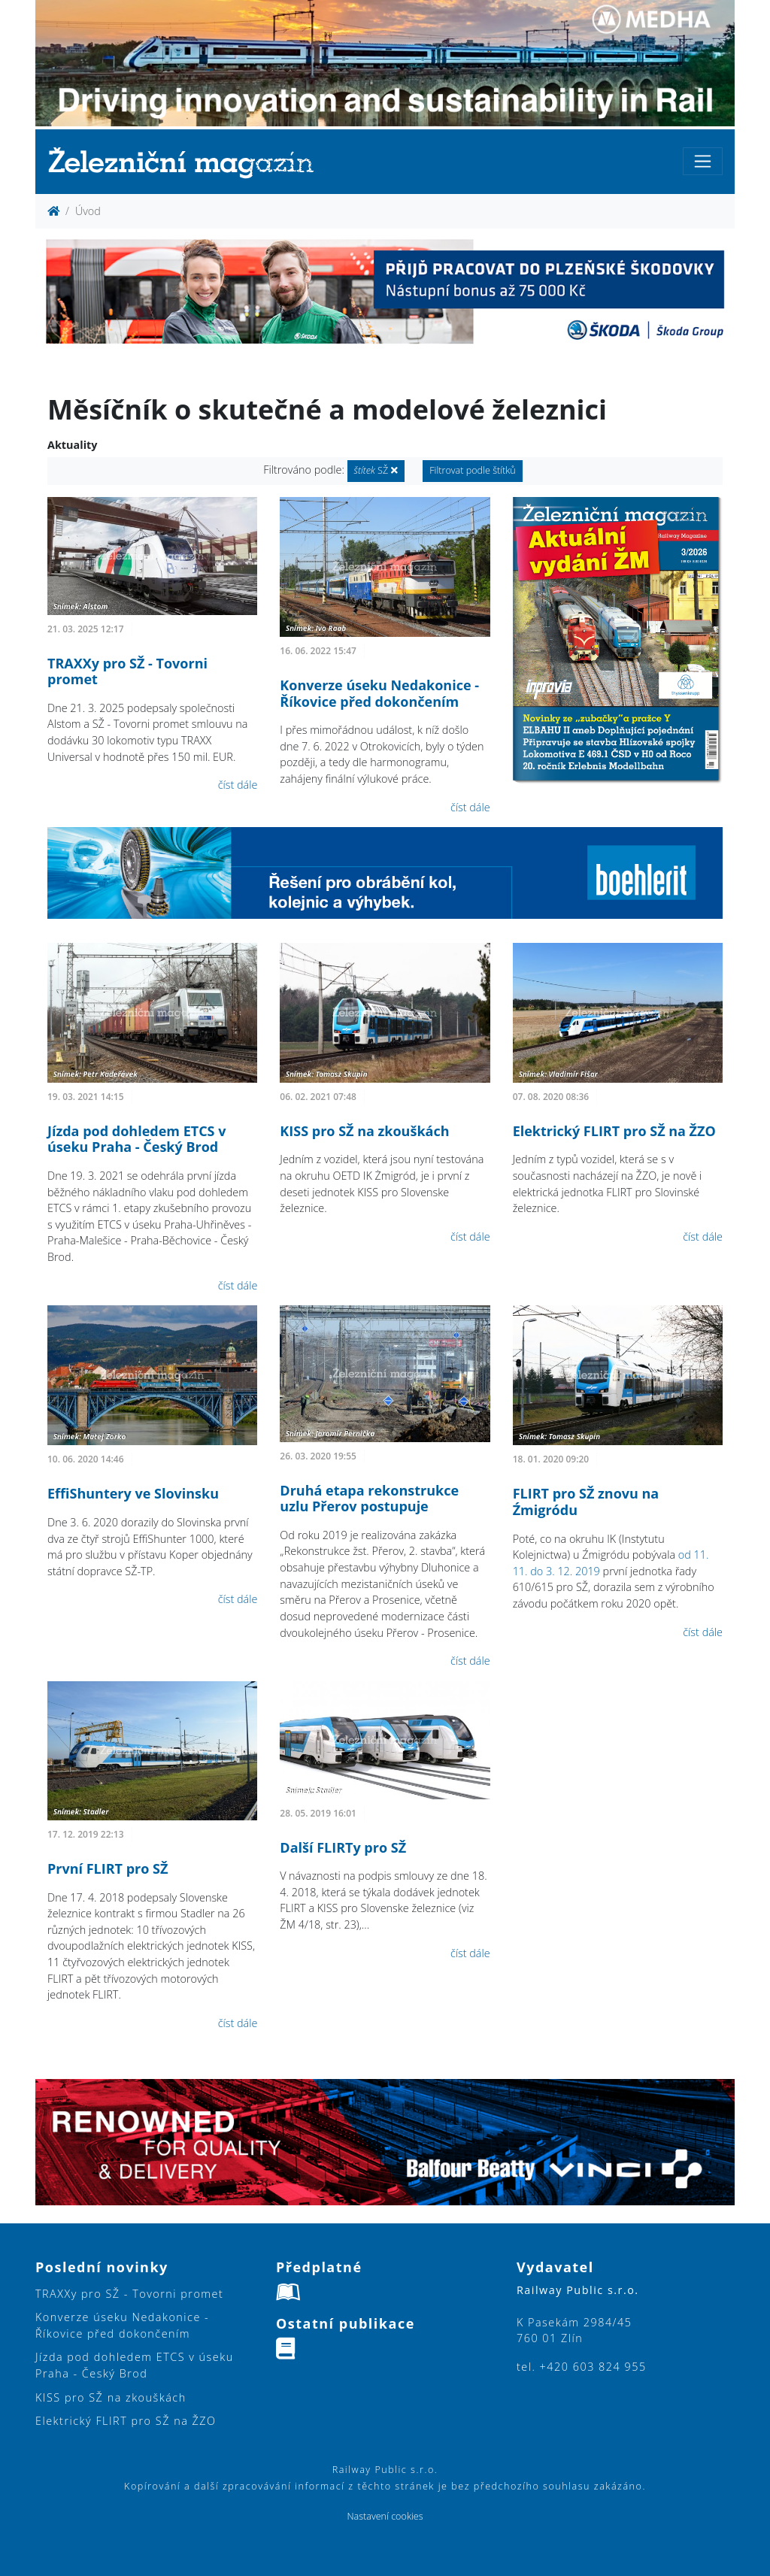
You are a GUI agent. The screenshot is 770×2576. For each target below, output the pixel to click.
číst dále (238, 784)
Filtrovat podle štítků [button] (472, 470)
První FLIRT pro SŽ (107, 1868)
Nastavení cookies (385, 2516)
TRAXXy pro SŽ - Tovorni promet (127, 671)
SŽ (376, 470)
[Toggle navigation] (703, 161)
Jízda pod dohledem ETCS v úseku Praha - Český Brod (136, 1139)
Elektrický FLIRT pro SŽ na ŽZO (614, 1131)
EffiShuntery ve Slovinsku (133, 1493)
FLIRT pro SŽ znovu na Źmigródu (586, 1501)
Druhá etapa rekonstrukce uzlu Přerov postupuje (369, 1498)
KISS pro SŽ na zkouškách (364, 1131)
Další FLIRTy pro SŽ (343, 1847)
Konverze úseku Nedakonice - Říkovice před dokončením (379, 693)
